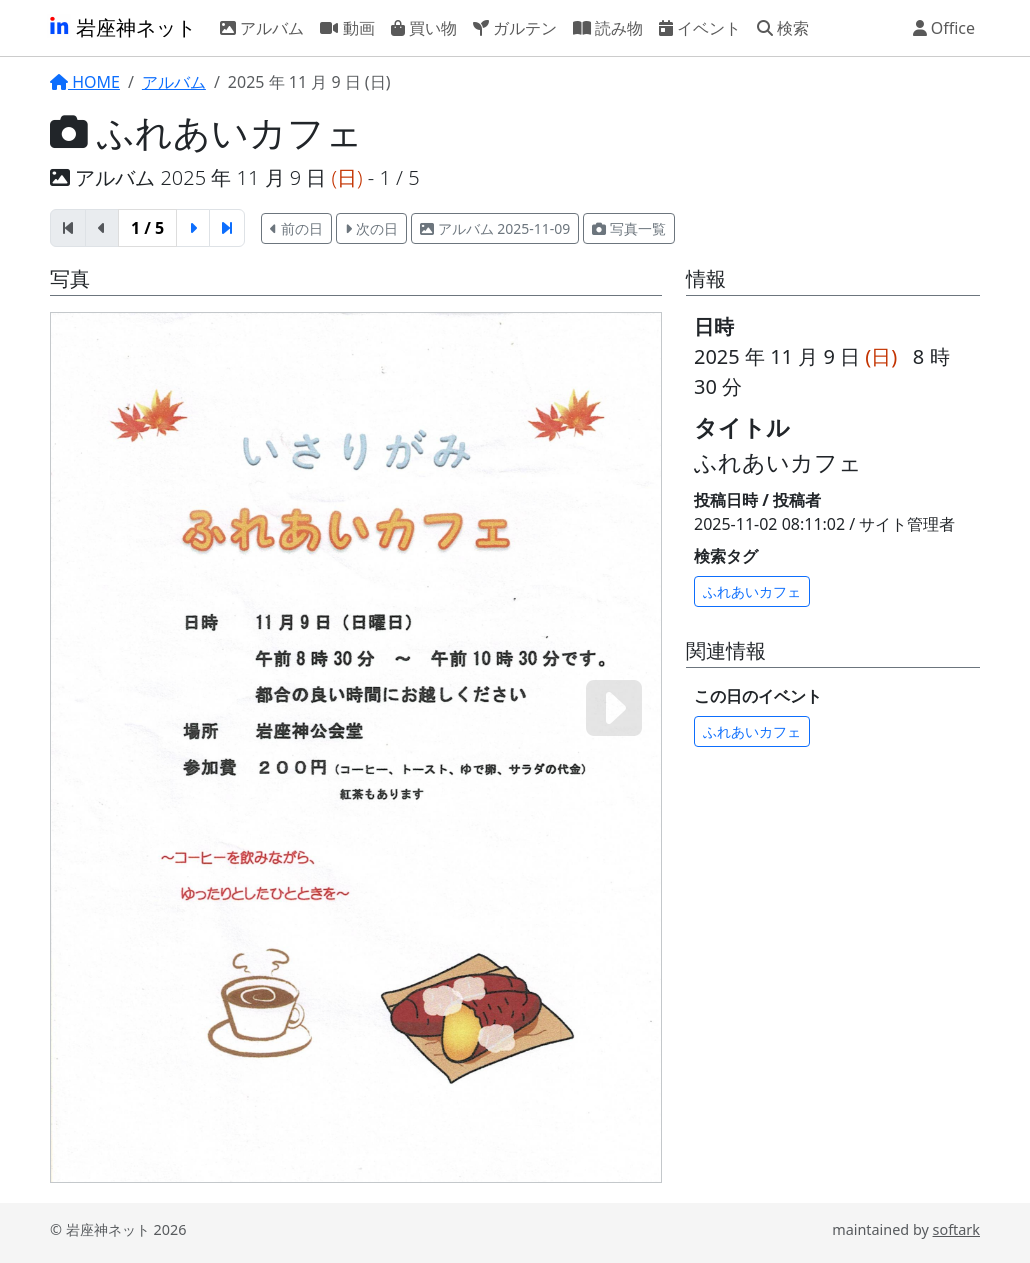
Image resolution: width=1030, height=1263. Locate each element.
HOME (85, 82)
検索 (783, 27)
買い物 (424, 27)
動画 (347, 27)
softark (956, 1229)
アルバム (262, 27)
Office (944, 27)
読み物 (608, 27)
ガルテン (515, 27)
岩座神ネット (121, 27)
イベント (700, 27)
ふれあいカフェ (752, 591)
